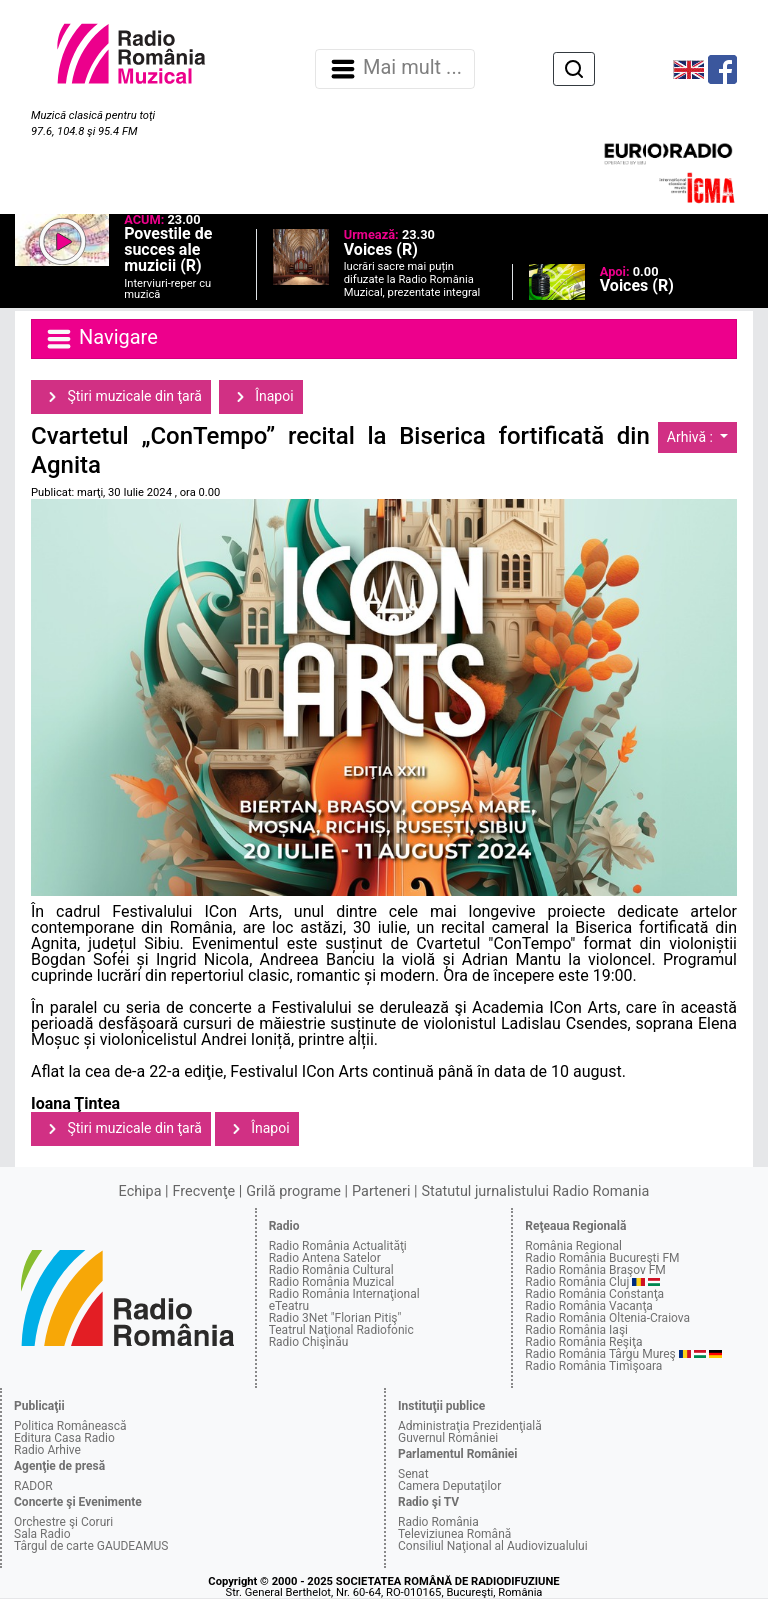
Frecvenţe (204, 1191)
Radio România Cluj (577, 1282)
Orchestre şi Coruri (63, 1522)
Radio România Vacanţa (589, 1306)
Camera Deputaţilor (449, 1486)
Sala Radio (42, 1534)
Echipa (140, 1191)
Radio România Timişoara (593, 1366)
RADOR (33, 1486)
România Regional (573, 1246)
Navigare (101, 339)
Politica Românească (70, 1426)
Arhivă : (692, 437)
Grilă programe (293, 1191)
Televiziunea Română (454, 1534)
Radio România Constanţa (594, 1294)
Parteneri (381, 1191)
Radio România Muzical (331, 1282)
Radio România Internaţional (344, 1294)
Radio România (438, 1522)
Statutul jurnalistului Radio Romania (535, 1191)
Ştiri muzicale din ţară (121, 397)
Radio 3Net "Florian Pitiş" (335, 1318)
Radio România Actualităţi (338, 1246)
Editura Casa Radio (64, 1438)
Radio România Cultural (331, 1270)
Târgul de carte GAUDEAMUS (91, 1546)
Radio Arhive (47, 1450)
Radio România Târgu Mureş (600, 1354)
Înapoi (261, 397)
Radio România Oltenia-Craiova (607, 1318)
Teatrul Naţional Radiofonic (341, 1330)
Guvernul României (448, 1438)
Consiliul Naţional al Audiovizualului (493, 1546)
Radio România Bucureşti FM (602, 1258)
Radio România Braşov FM (595, 1270)
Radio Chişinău (309, 1342)
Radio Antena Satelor (325, 1258)
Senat (413, 1474)
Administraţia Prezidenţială (470, 1426)
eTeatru (289, 1306)
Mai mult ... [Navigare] (395, 69)
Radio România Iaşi (576, 1330)
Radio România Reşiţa (583, 1342)
